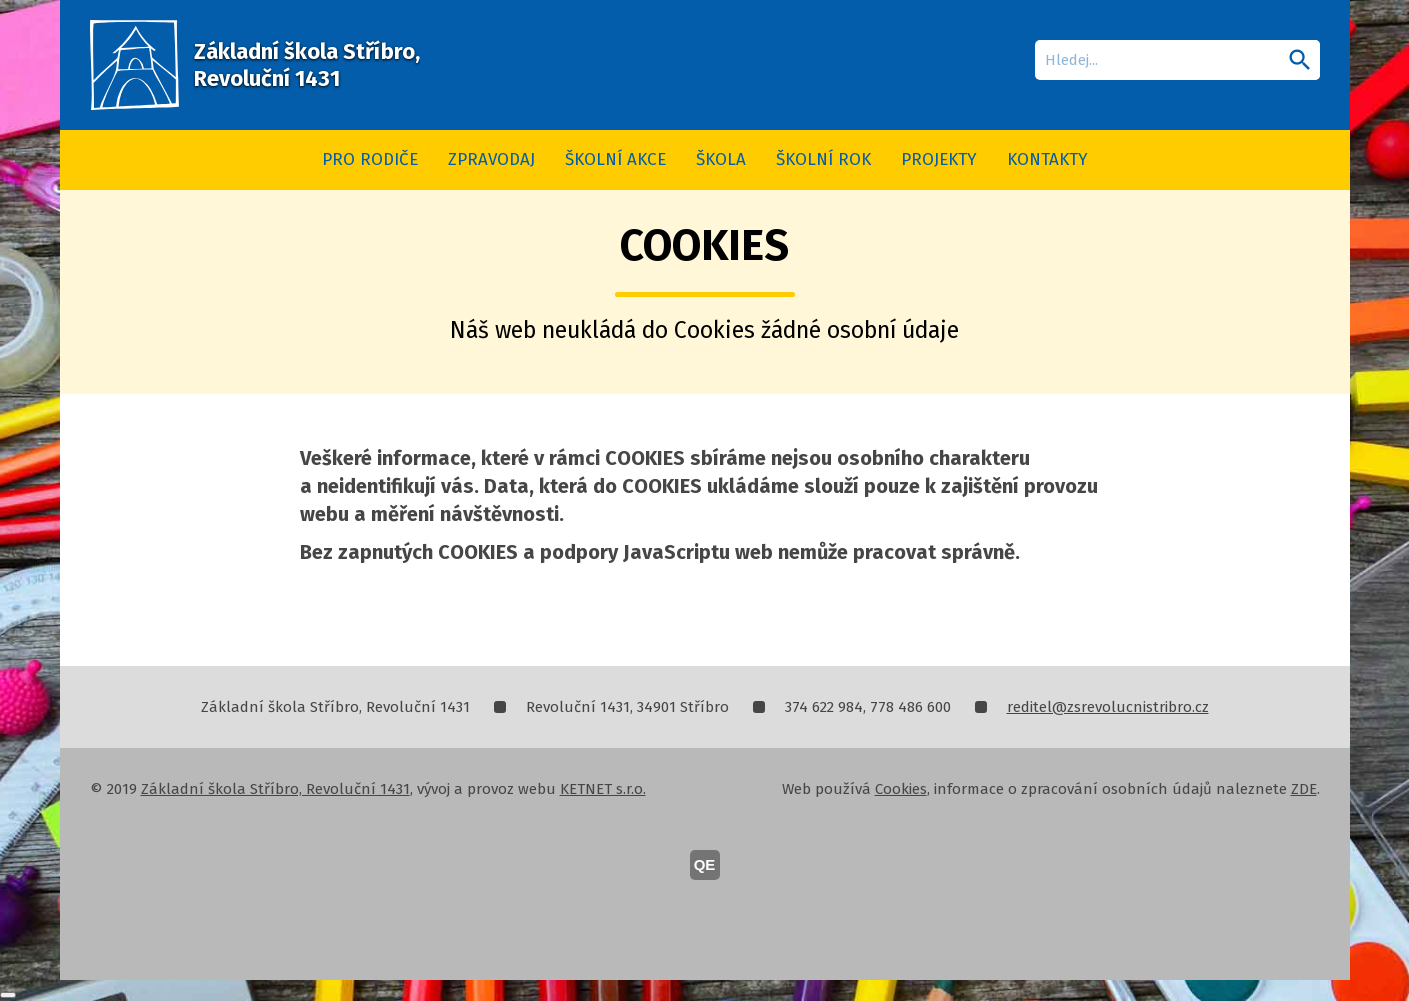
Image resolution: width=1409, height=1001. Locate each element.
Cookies (901, 789)
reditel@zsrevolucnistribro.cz (1108, 707)
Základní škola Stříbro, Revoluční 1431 (275, 789)
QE (705, 864)
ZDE (1304, 789)
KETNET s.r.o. (603, 789)
